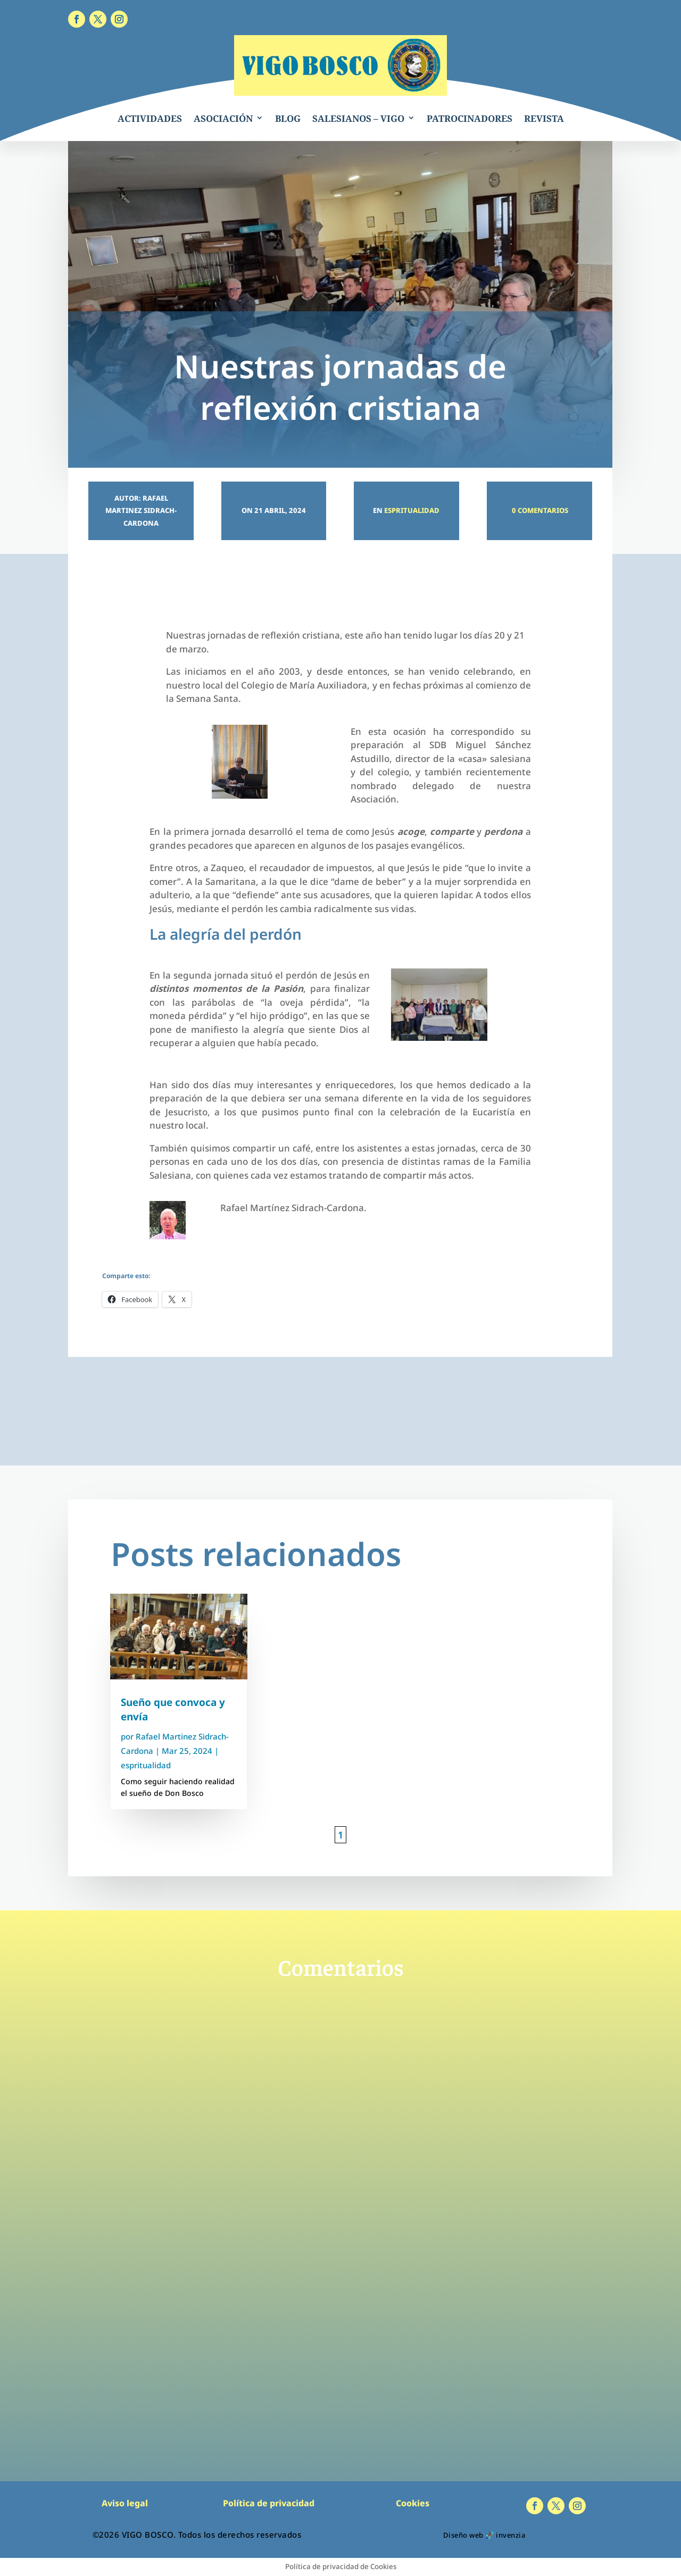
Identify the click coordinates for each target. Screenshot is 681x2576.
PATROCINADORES (469, 118)
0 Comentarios (539, 510)
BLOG (288, 118)
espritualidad (411, 510)
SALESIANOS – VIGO (358, 118)
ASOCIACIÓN (223, 118)
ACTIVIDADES (150, 118)
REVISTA (544, 118)
